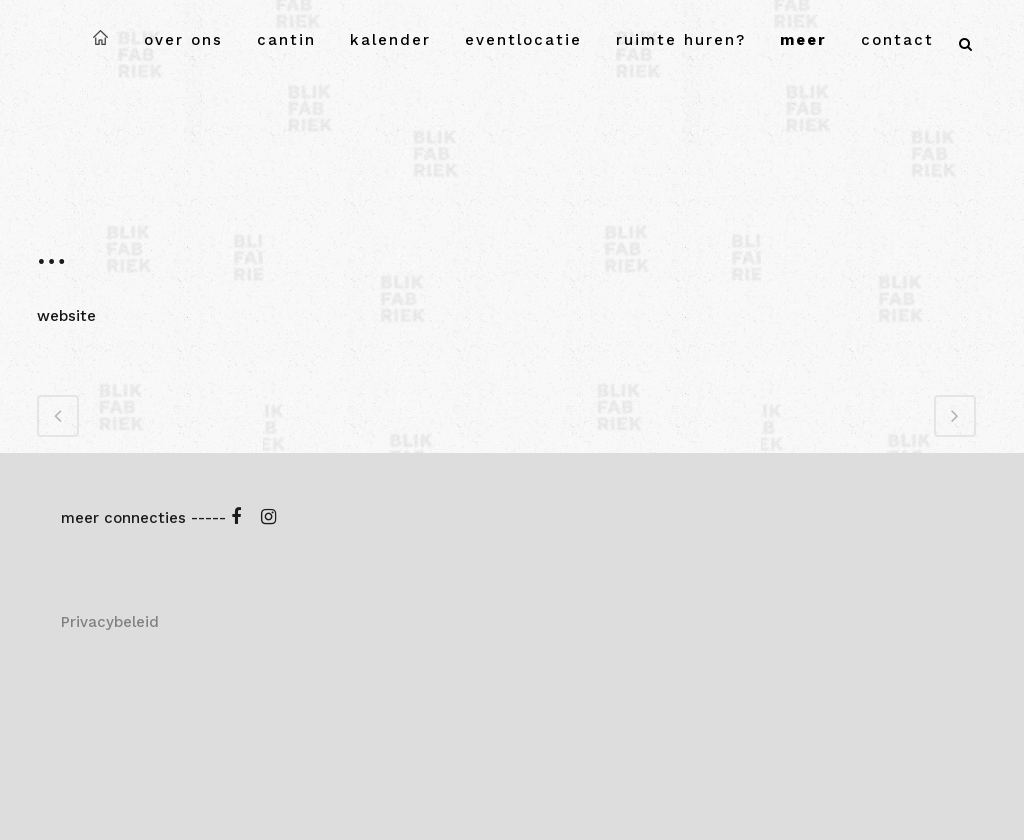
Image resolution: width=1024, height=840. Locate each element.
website (66, 316)
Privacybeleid (110, 622)
